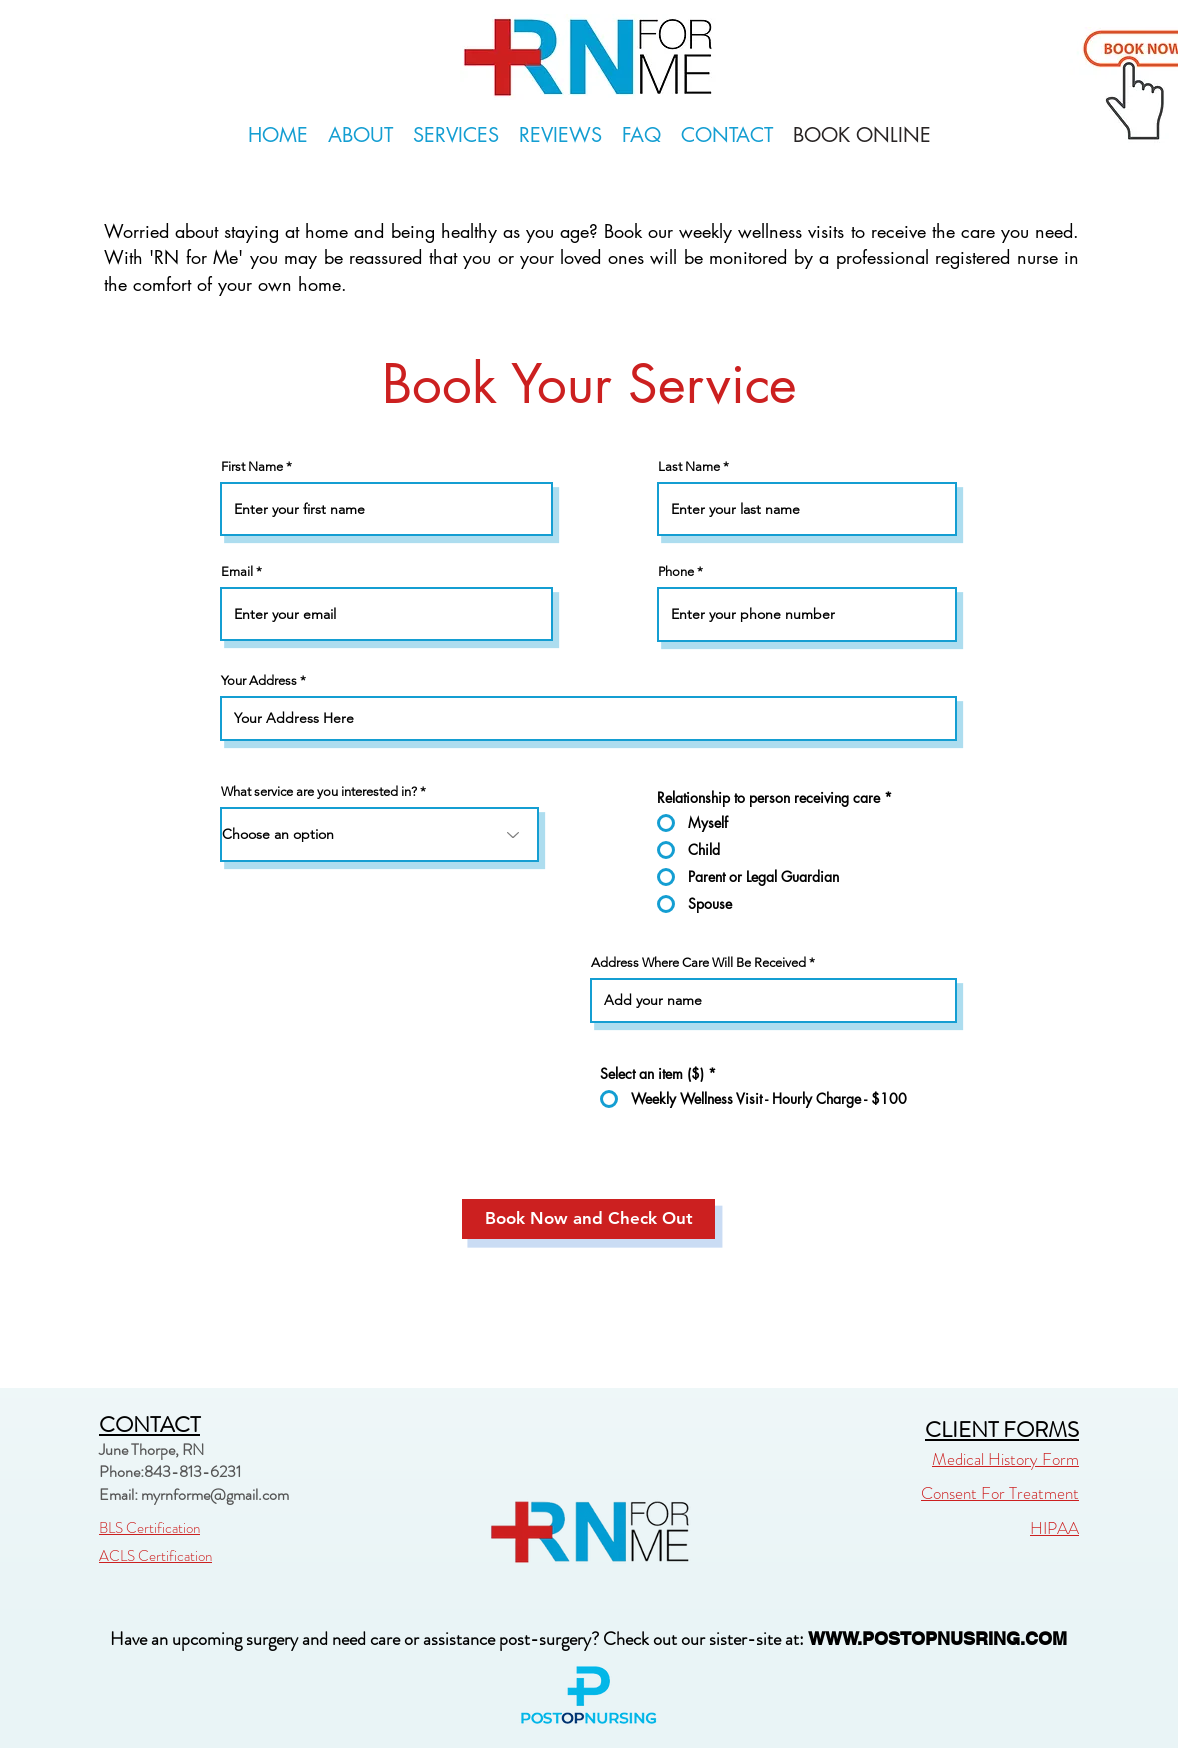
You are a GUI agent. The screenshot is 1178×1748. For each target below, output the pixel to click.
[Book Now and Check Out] (588, 1219)
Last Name (689, 466)
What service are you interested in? (319, 791)
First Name (252, 466)
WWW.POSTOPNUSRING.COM (937, 1638)
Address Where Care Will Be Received (698, 962)
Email (237, 571)
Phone (676, 571)
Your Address (259, 680)
